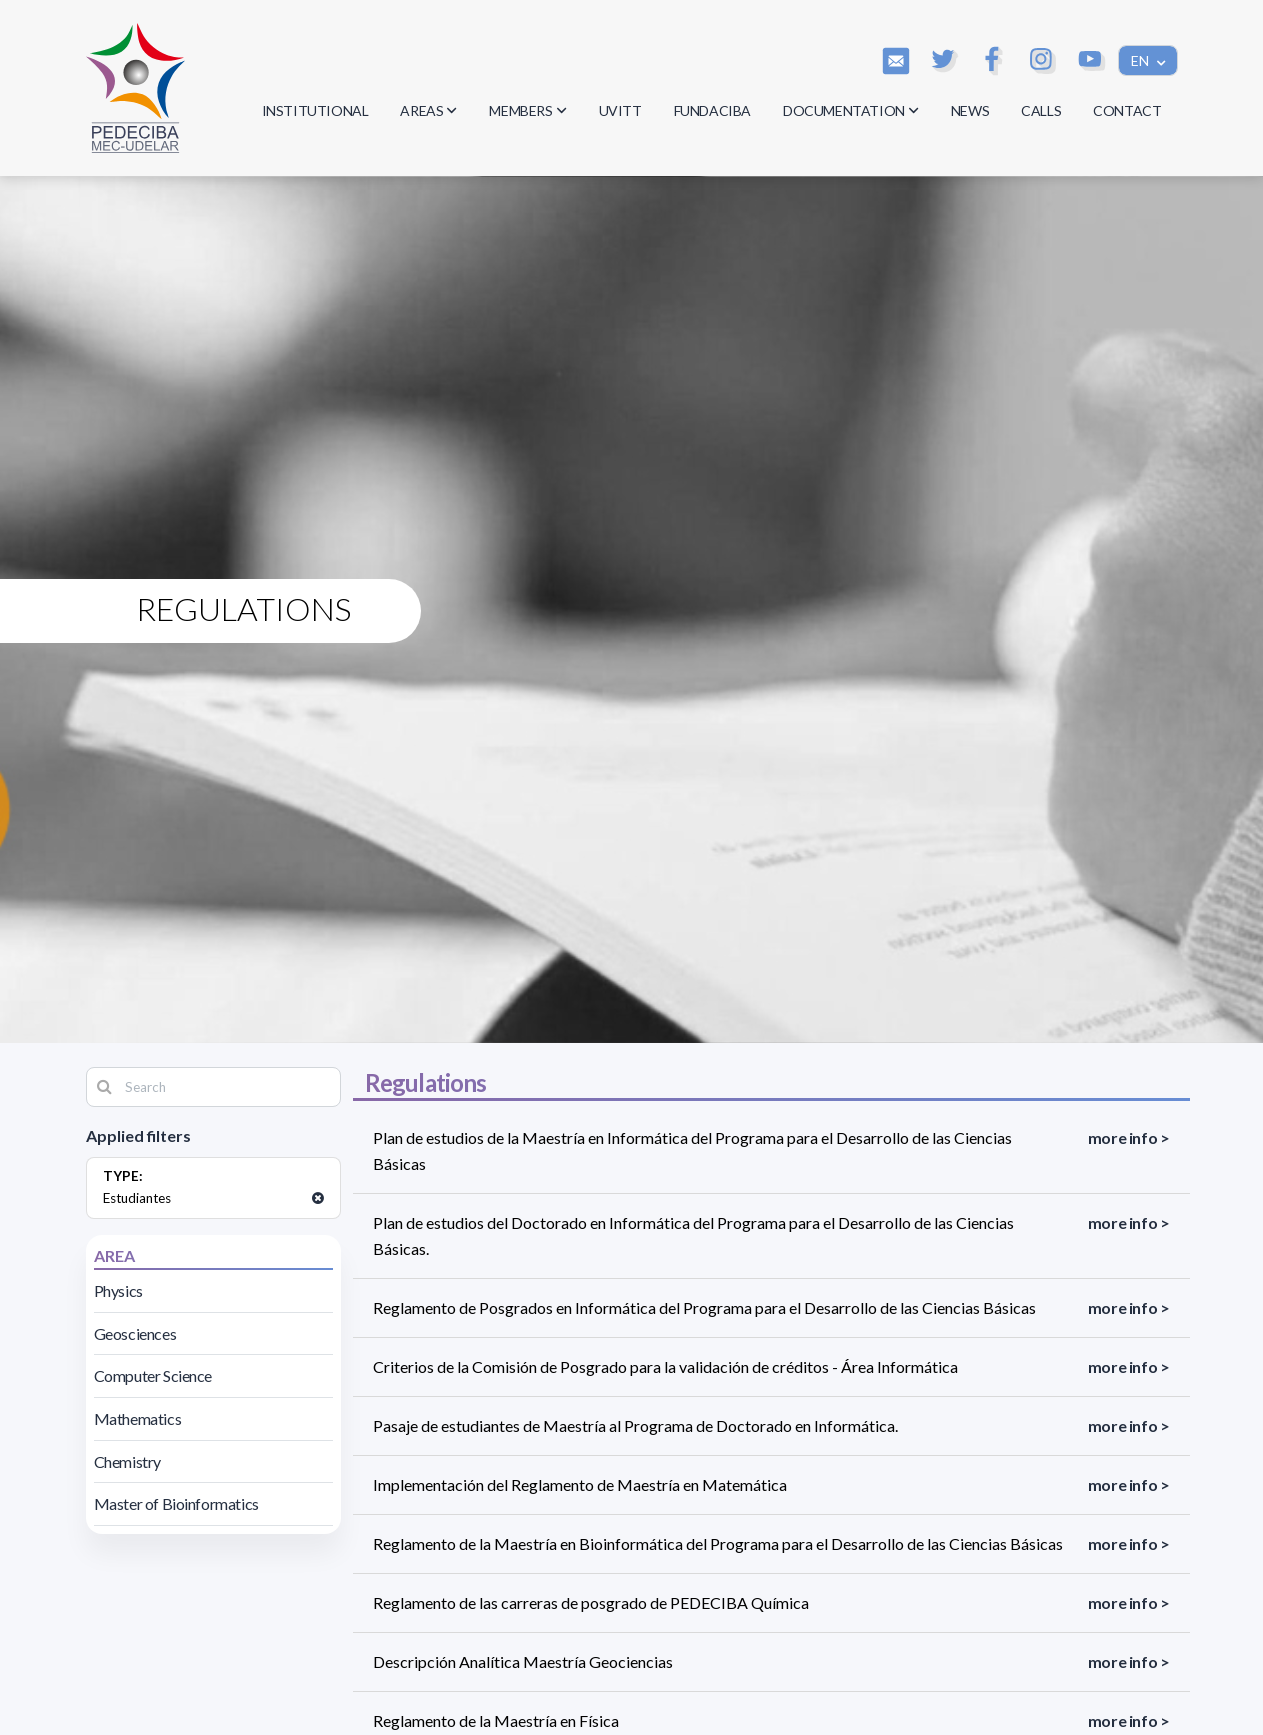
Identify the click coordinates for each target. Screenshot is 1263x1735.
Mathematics (138, 1418)
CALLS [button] (1041, 110)
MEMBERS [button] (527, 110)
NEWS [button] (970, 110)
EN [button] (1141, 60)
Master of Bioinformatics (176, 1503)
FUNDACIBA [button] (712, 110)
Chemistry (127, 1461)
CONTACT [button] (1127, 110)
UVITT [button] (620, 110)
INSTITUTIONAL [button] (315, 110)
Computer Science (153, 1375)
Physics (118, 1290)
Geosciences (135, 1333)
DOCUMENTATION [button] (851, 110)
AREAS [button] (428, 110)
